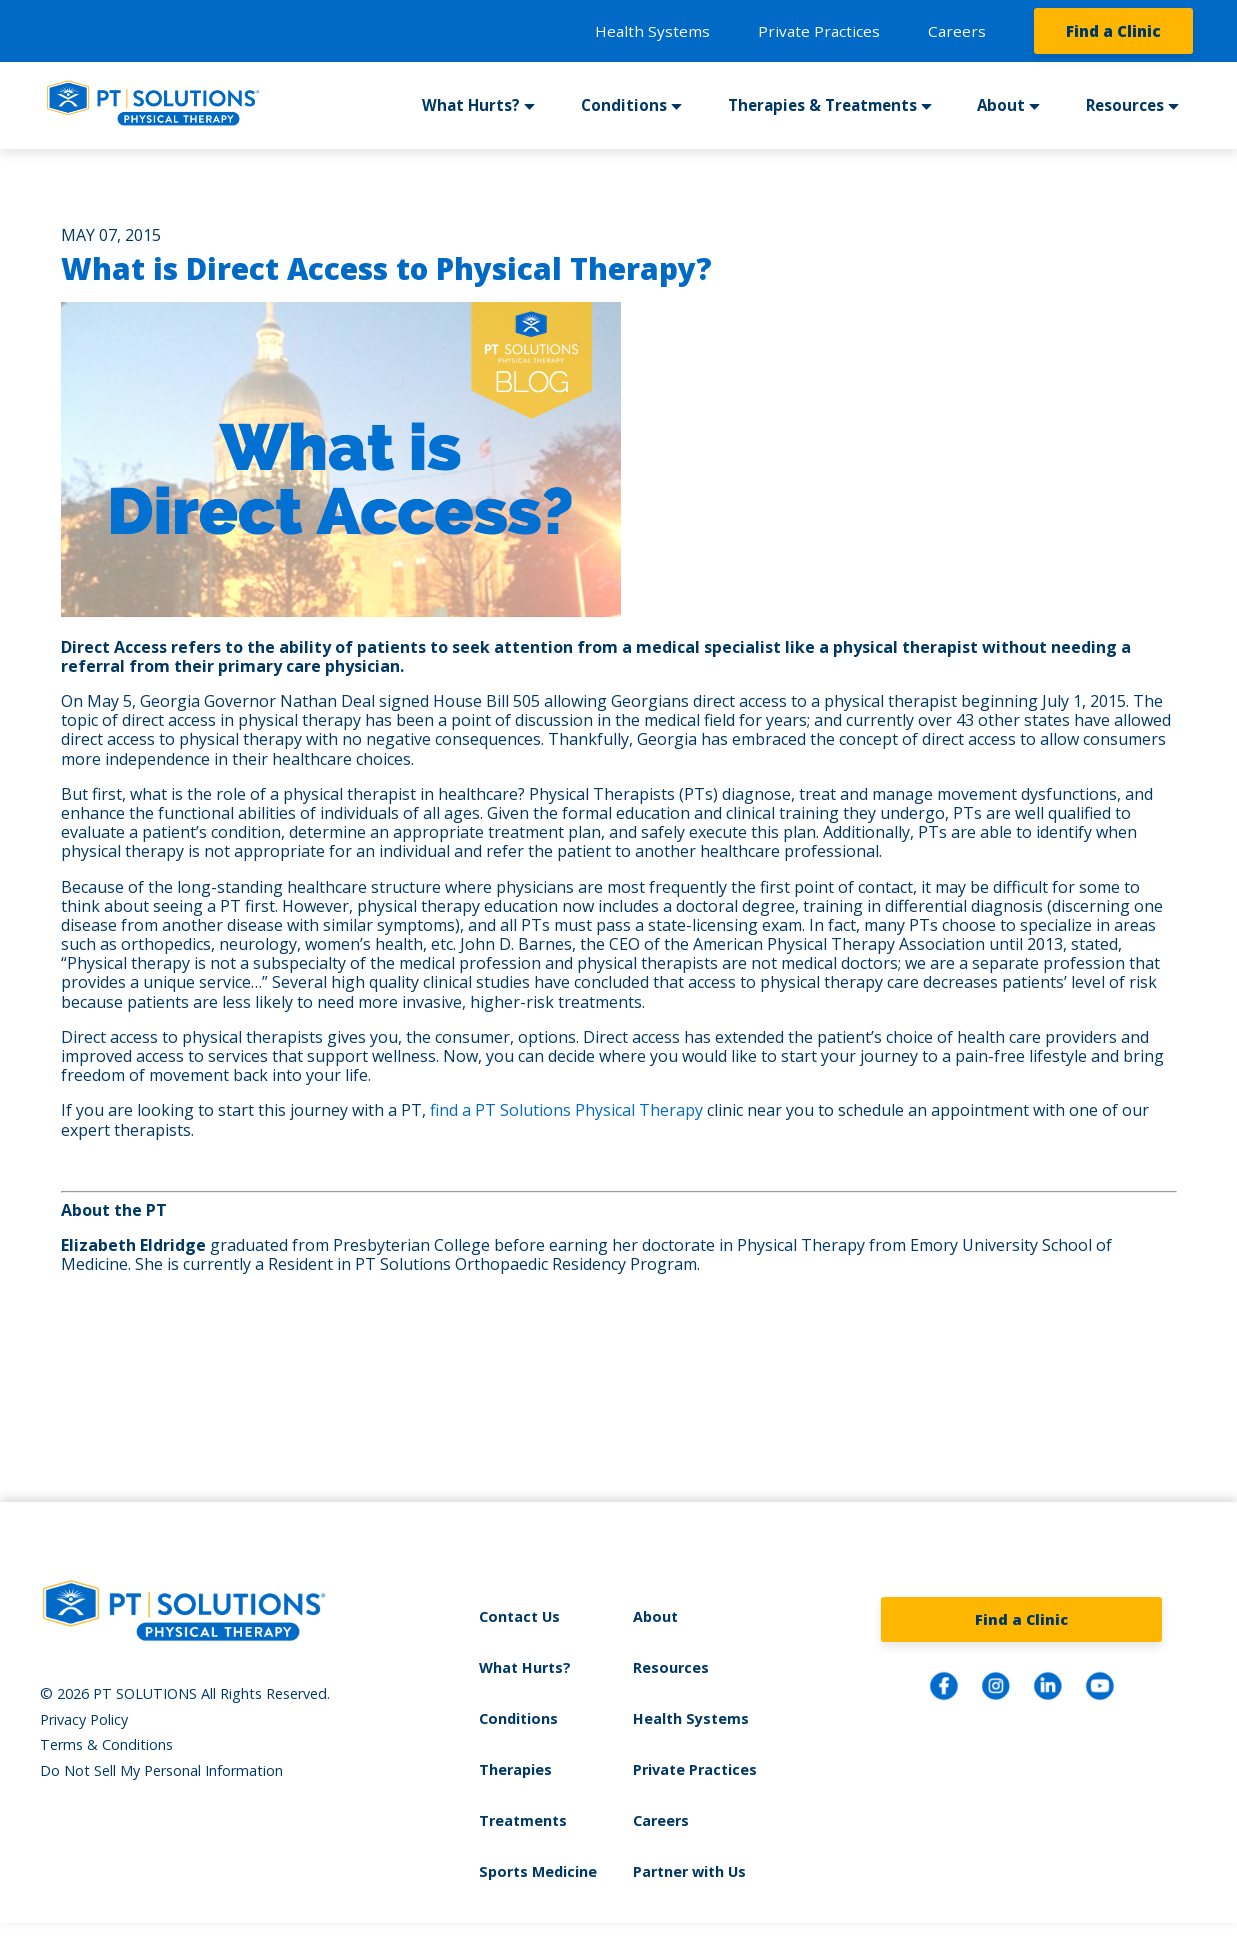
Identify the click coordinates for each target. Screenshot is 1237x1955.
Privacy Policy (84, 1719)
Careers (957, 31)
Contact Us (519, 1616)
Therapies (515, 1769)
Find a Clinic (1113, 31)
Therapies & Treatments (822, 105)
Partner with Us (689, 1871)
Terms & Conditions (106, 1744)
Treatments (523, 1820)
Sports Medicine (538, 1871)
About (1001, 105)
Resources (1125, 105)
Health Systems (652, 31)
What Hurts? (471, 105)
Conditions (624, 105)
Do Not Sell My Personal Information (161, 1770)
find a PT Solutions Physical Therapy (566, 1110)
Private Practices (819, 31)
